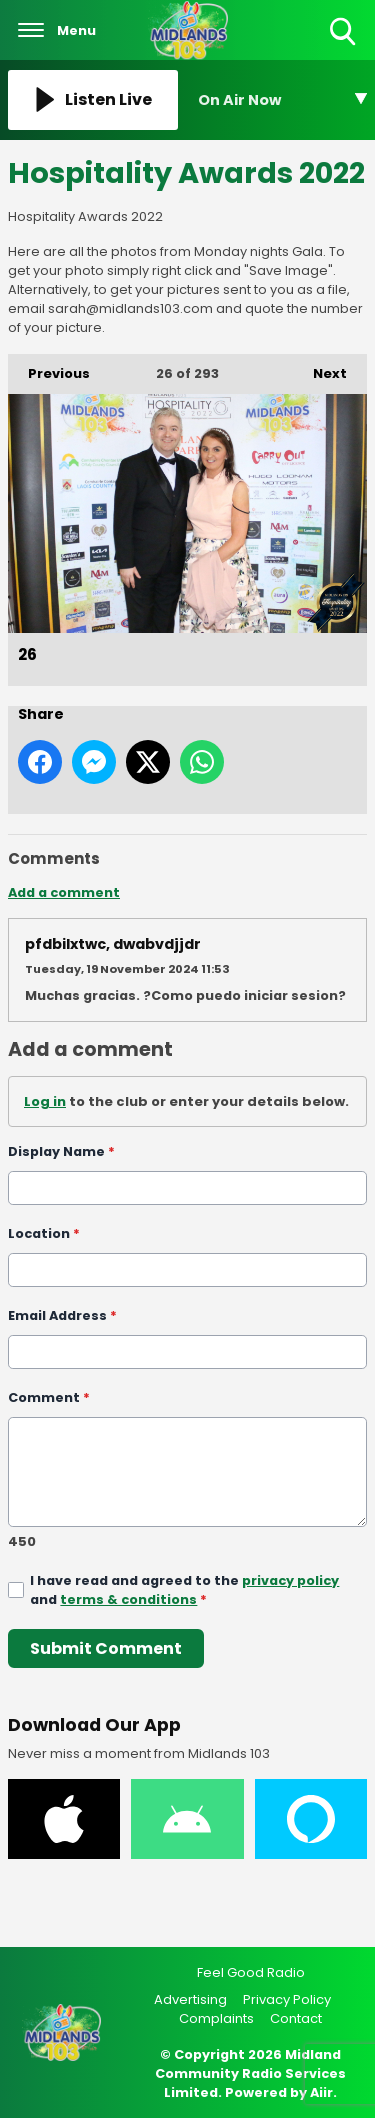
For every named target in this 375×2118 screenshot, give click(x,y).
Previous (49, 368)
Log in (45, 1101)
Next (320, 368)
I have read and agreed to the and (184, 1590)
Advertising (190, 1999)
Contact (296, 2018)
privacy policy (290, 1580)
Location (44, 1233)
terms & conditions (128, 1599)
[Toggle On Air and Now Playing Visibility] (283, 100)
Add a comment (64, 892)
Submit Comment (106, 1648)
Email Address (62, 1315)
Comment (49, 1397)
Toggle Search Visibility (344, 32)
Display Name (61, 1151)
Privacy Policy (287, 1999)
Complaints (216, 2018)
